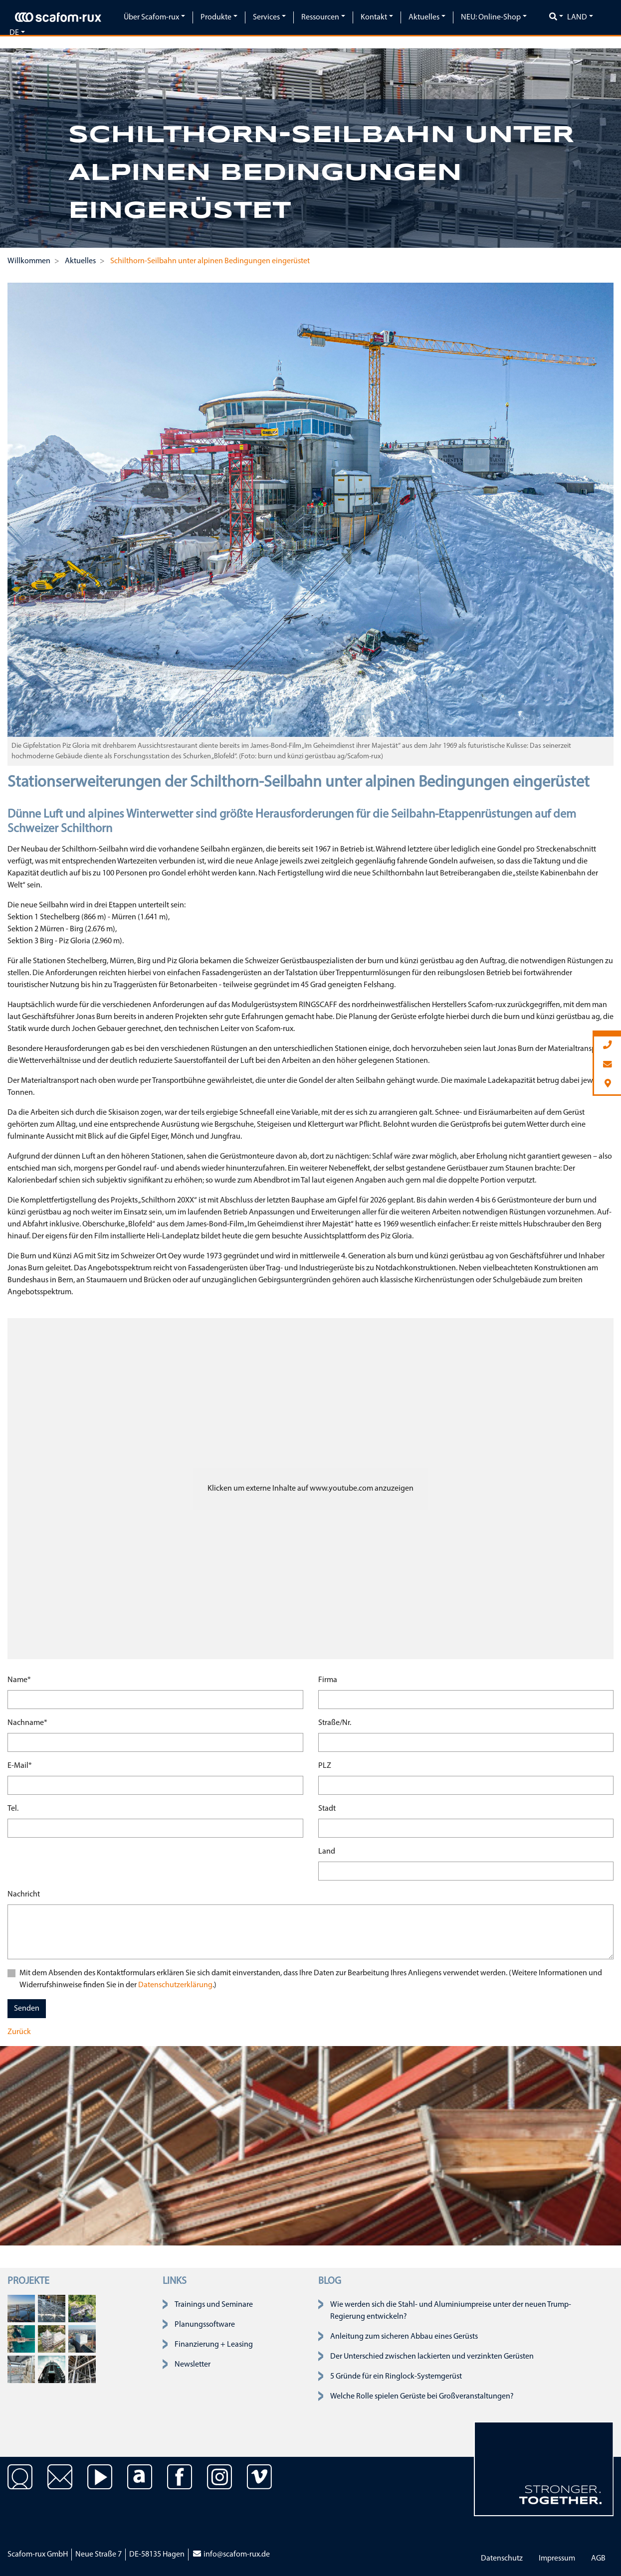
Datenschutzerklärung (174, 1985)
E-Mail (19, 1765)
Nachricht (23, 1894)
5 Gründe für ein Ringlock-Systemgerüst (396, 2377)
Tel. (12, 1809)
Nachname (27, 1722)
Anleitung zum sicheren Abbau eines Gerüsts (404, 2337)
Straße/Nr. (334, 1723)
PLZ (324, 1766)
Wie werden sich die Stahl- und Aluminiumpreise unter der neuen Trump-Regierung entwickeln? (450, 2311)
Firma (327, 1680)
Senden (26, 2009)
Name (19, 1679)
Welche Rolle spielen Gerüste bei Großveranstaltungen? (422, 2397)
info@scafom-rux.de (231, 2555)
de (14, 33)
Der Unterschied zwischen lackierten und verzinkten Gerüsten (432, 2357)
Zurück (19, 2032)
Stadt (327, 1809)
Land (577, 17)
